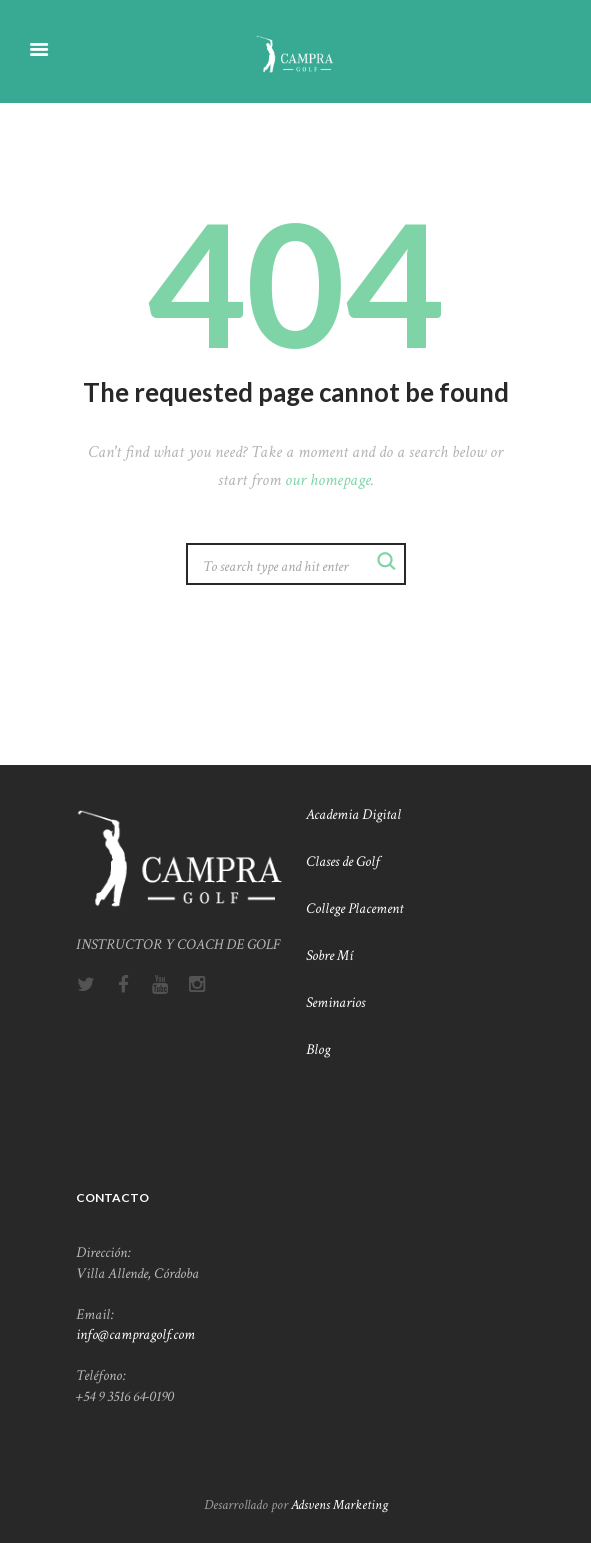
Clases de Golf (344, 861)
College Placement (356, 908)
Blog (318, 1049)
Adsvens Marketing (339, 1505)
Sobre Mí (331, 955)
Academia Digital (353, 814)
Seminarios (335, 1002)
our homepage (328, 480)
